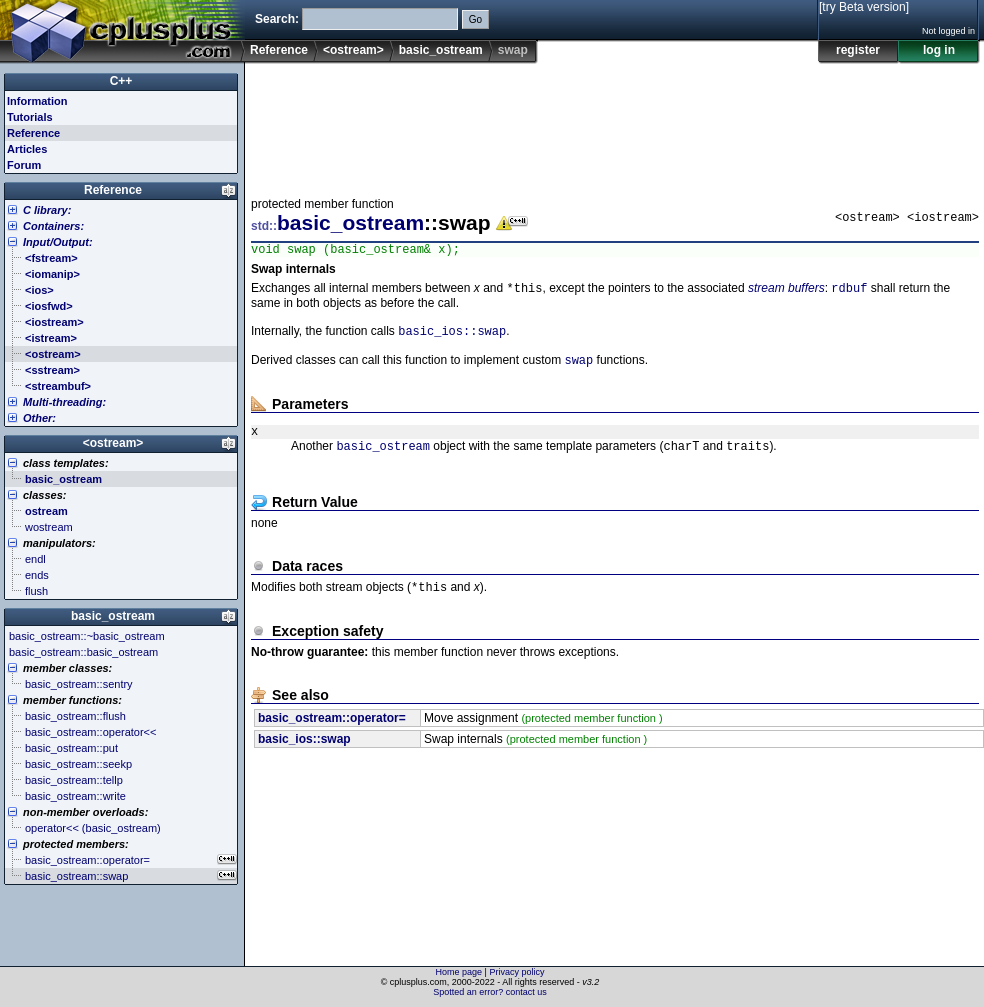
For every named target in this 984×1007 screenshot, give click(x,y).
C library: (47, 210)
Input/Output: (58, 242)
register (858, 50)
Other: (39, 418)
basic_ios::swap (452, 337)
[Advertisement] (313, 124)
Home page (459, 972)
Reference (279, 50)
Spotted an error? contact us (490, 992)
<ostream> (353, 50)
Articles (27, 149)
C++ (121, 81)
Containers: (53, 226)
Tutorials (30, 117)
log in (939, 50)
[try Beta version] (864, 7)
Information (37, 101)
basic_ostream (441, 50)
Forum (24, 165)
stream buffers (786, 293)
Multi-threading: (64, 402)
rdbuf (849, 292)
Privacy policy (516, 972)
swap (578, 368)
